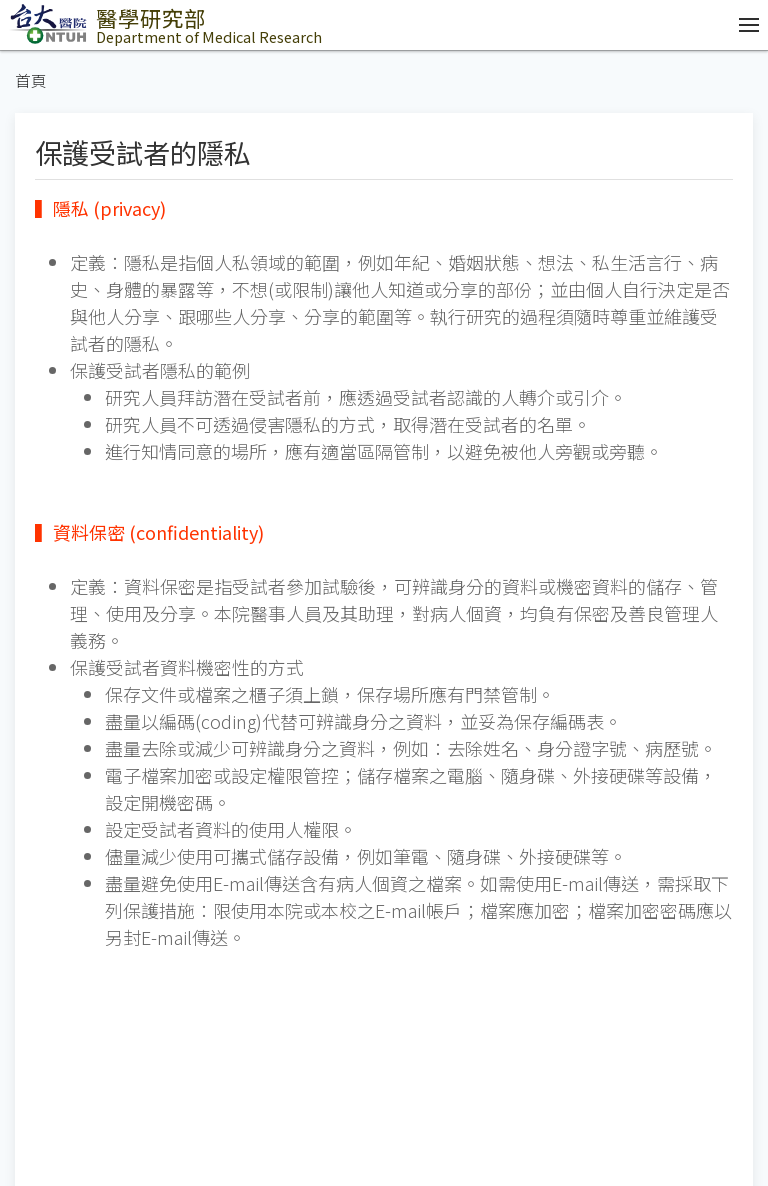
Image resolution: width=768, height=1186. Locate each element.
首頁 (31, 80)
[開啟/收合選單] (744, 25)
